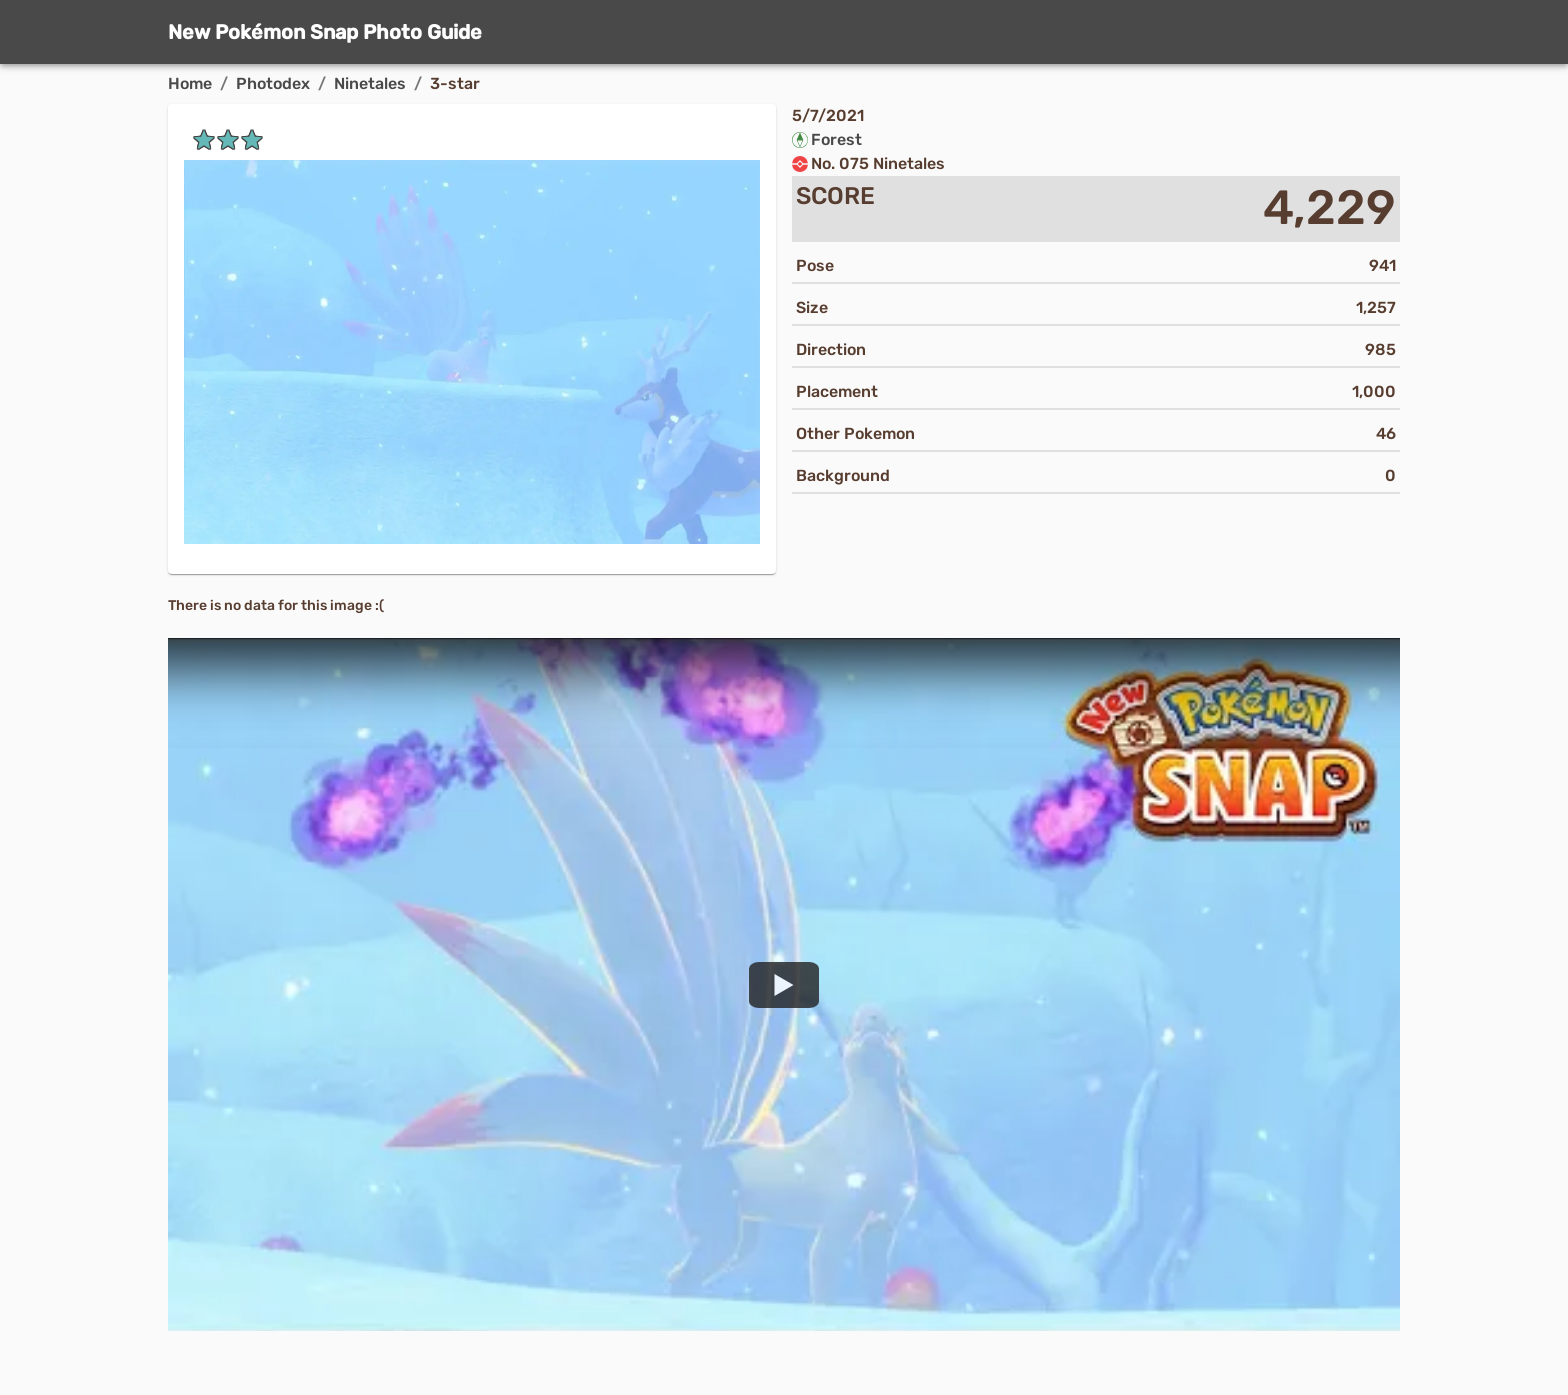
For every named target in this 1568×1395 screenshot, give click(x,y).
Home (190, 83)
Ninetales (370, 83)
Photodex (273, 83)
